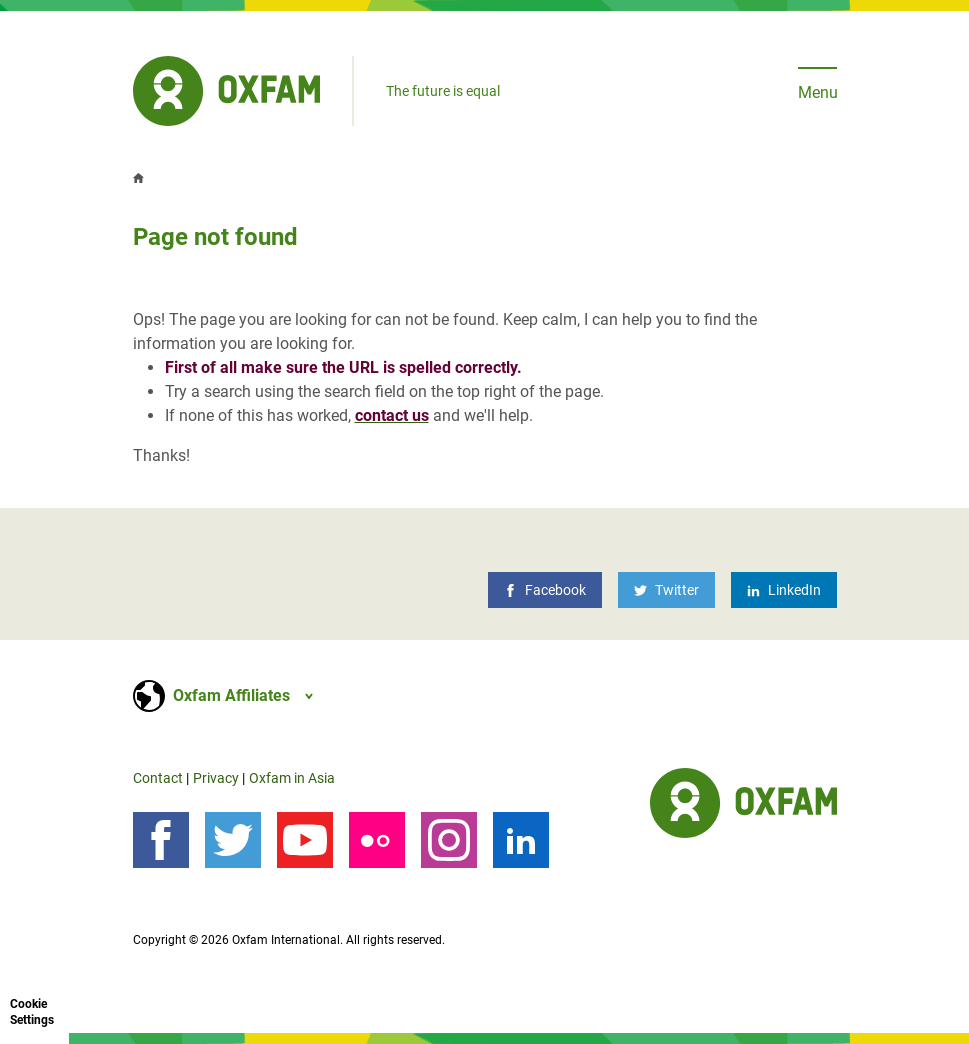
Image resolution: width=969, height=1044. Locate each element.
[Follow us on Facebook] (161, 840)
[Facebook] (545, 590)
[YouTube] (305, 840)
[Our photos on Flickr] (377, 840)
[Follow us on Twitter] (233, 840)
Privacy (216, 778)
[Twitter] (666, 590)
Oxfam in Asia (292, 778)
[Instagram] (449, 840)
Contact (158, 778)
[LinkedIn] (784, 590)
